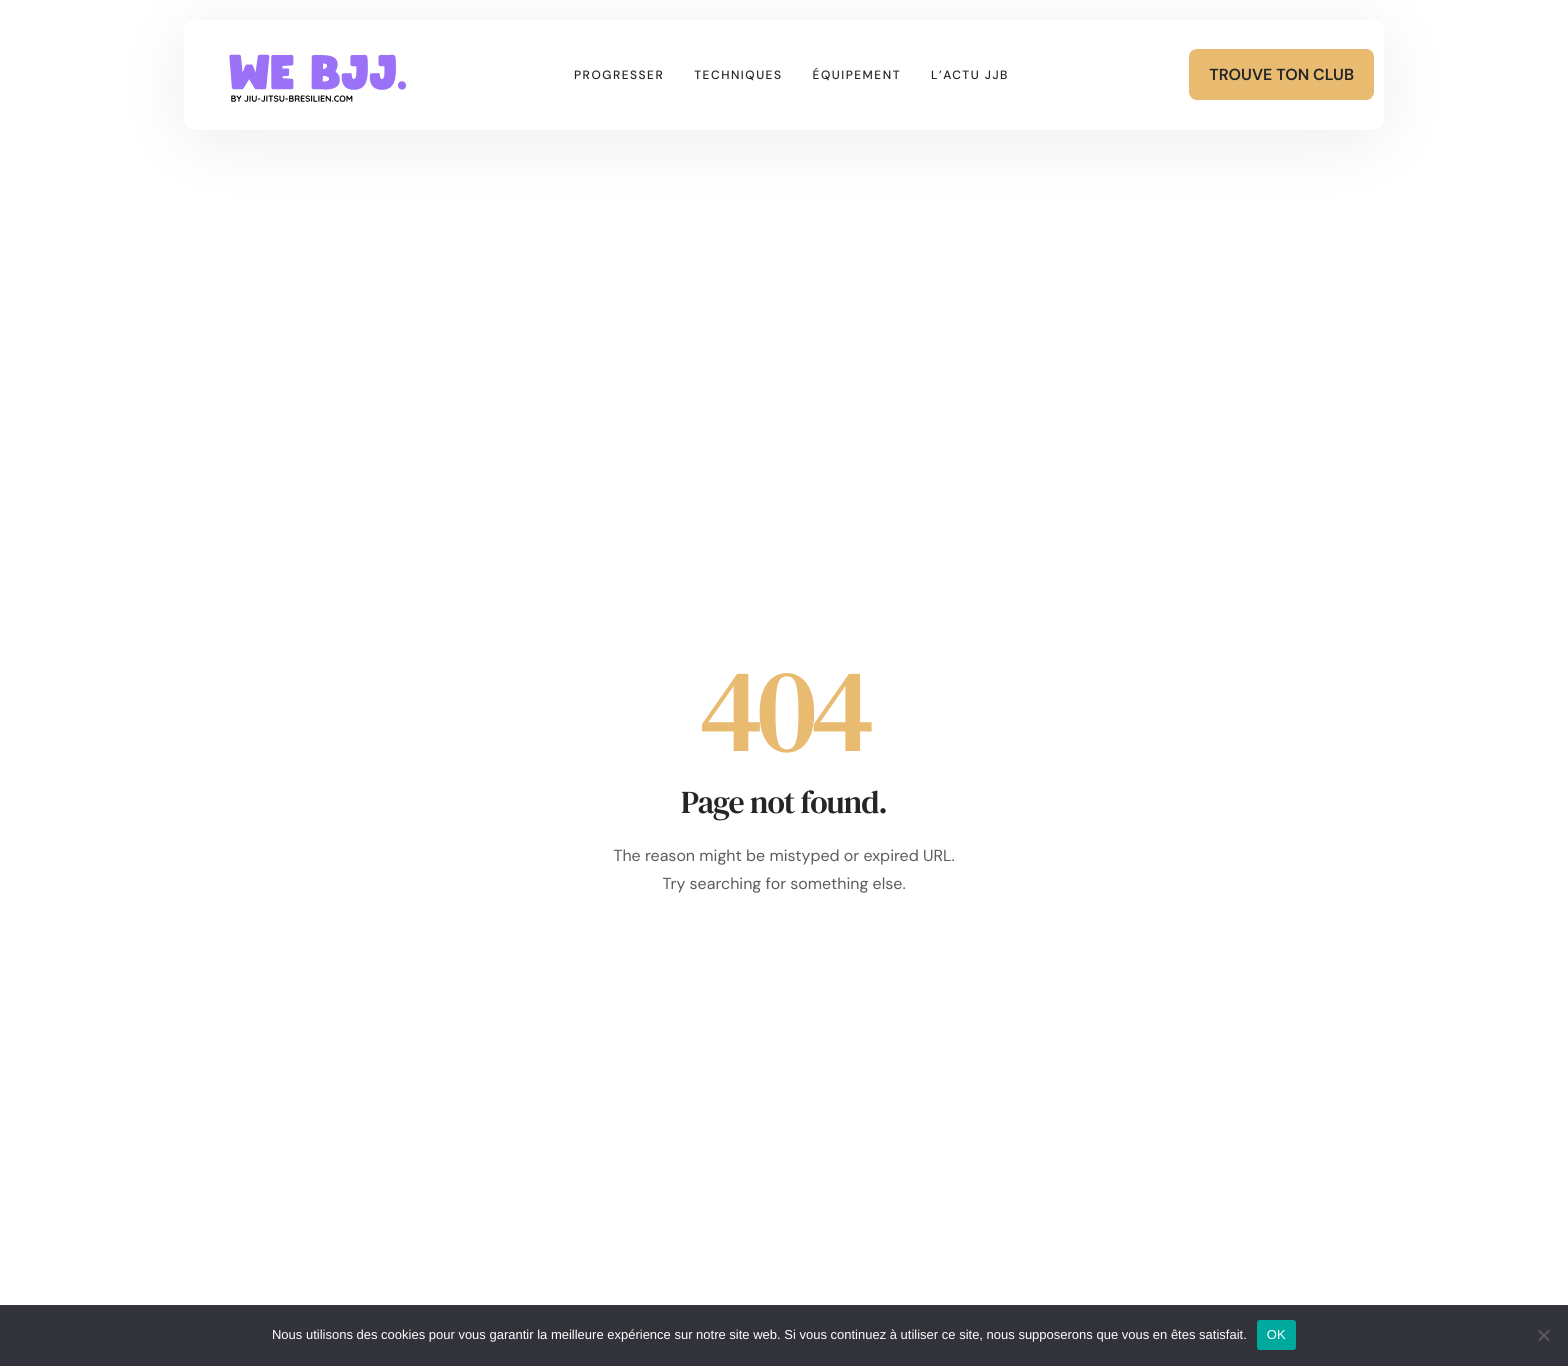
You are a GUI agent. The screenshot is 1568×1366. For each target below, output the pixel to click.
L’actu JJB (970, 75)
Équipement (857, 75)
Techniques (738, 75)
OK (1276, 1334)
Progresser (619, 75)
